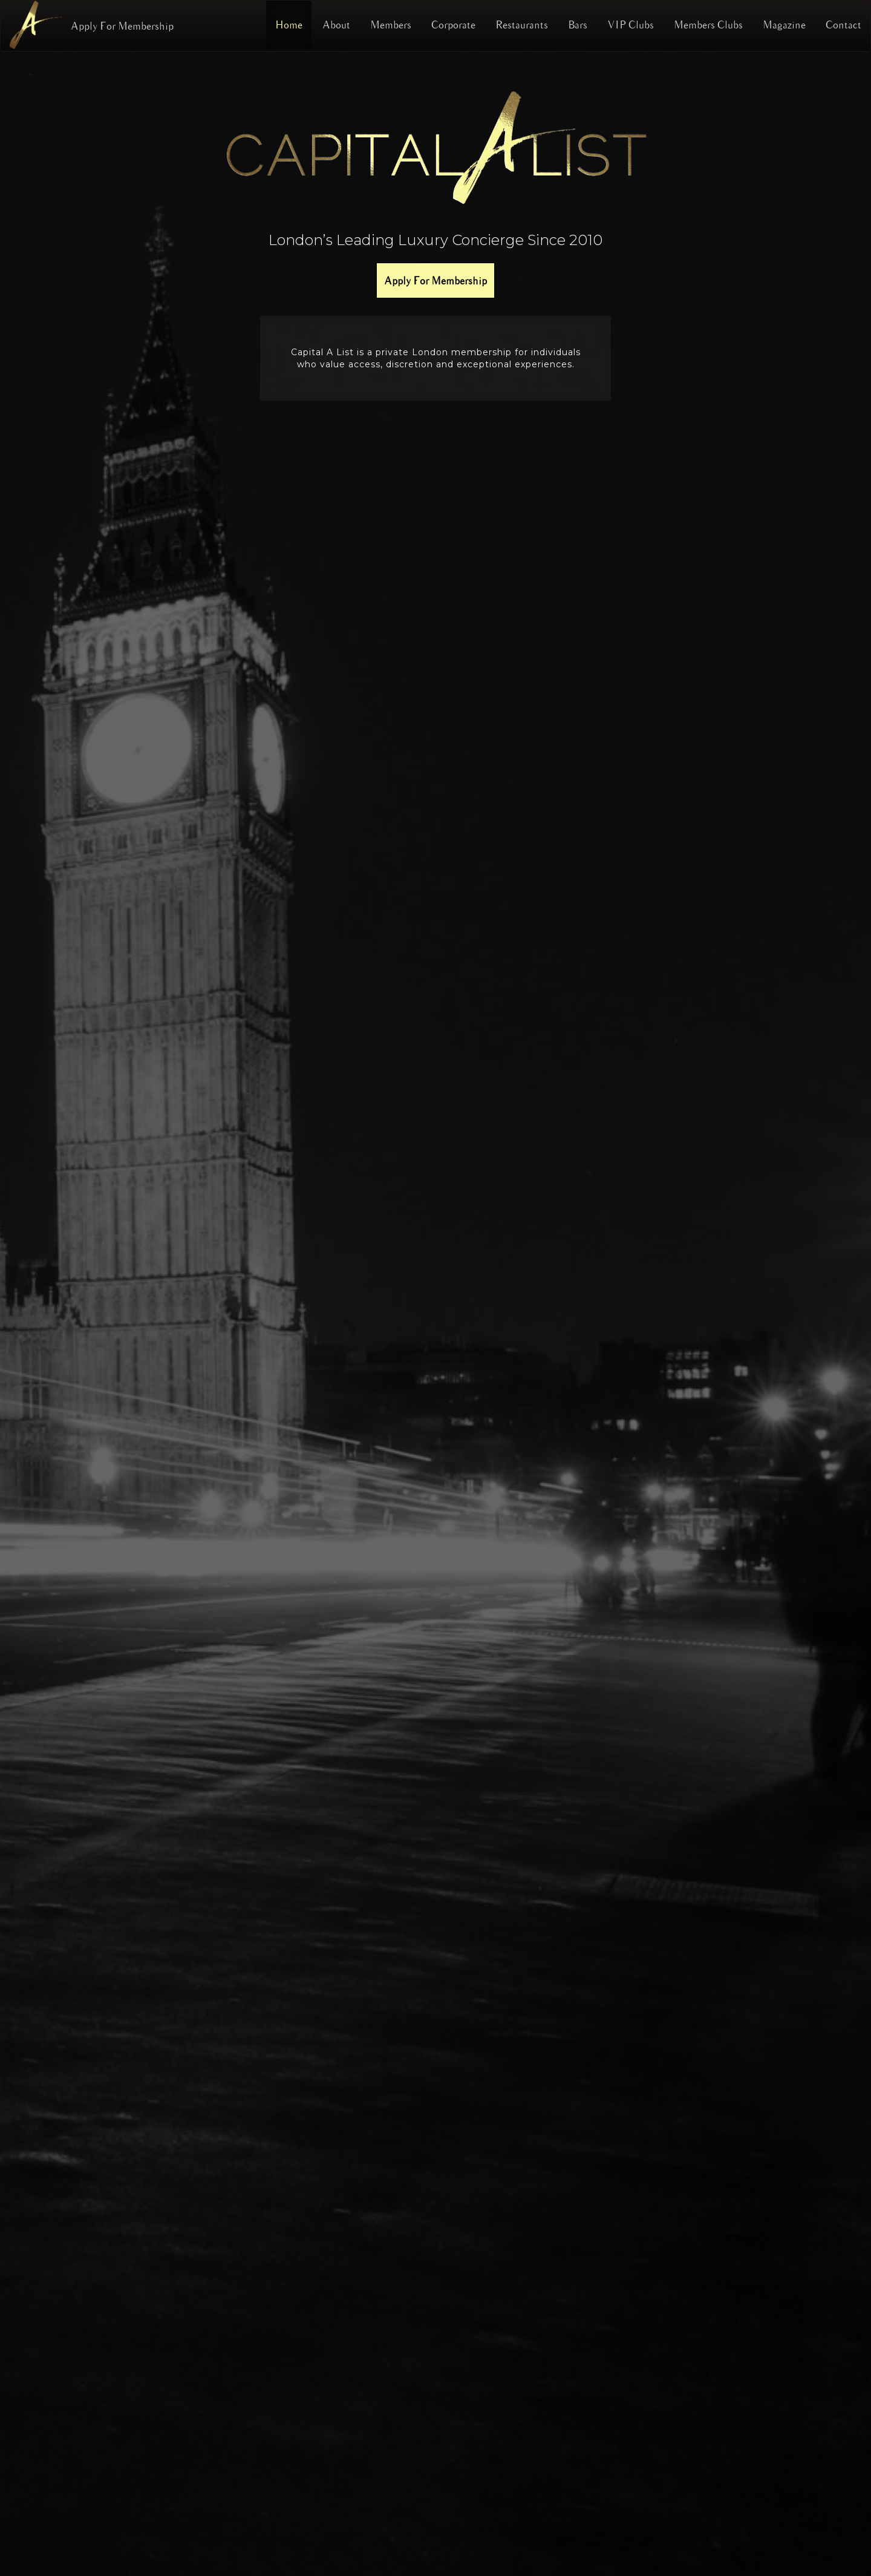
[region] (435, 1313)
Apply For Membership (122, 25)
